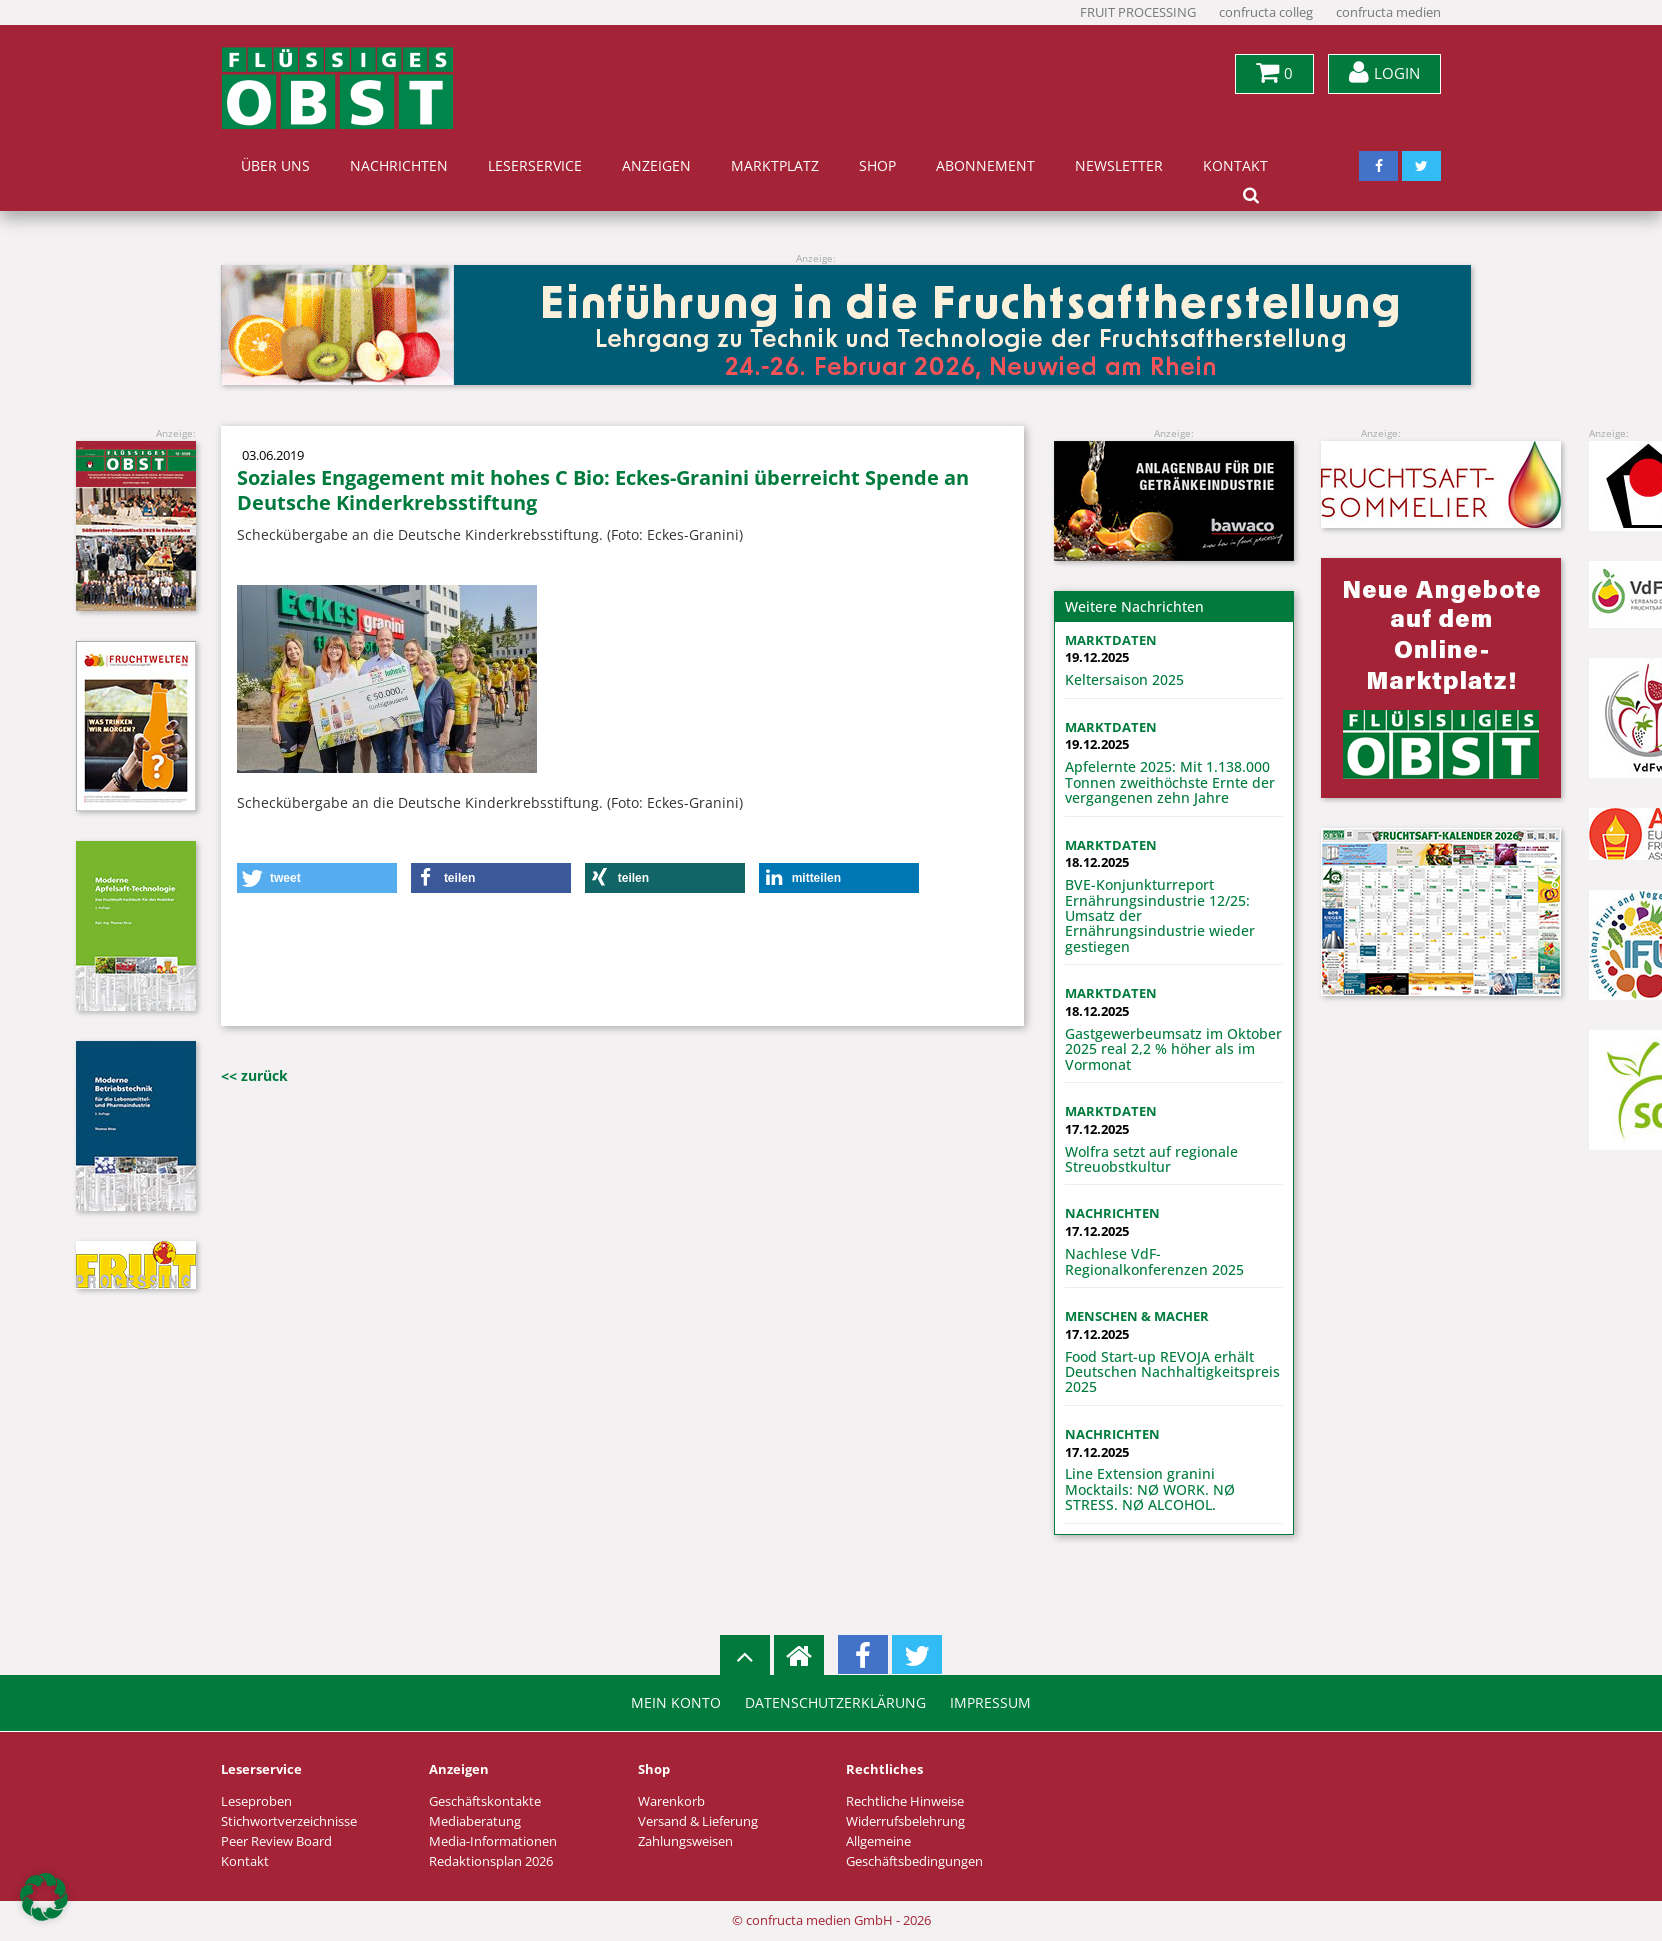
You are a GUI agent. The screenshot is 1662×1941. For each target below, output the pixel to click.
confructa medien (1388, 12)
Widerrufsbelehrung (905, 1821)
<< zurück (254, 1075)
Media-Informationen (493, 1841)
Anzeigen (656, 166)
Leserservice (535, 166)
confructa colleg (1266, 12)
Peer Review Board (276, 1841)
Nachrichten (399, 166)
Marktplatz (775, 166)
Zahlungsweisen (685, 1841)
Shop (877, 166)
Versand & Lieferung (698, 1821)
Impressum (990, 1703)
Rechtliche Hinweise (905, 1801)
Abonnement (985, 166)
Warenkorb (671, 1801)
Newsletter (1119, 166)
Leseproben (256, 1801)
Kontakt (1235, 166)
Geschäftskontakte (485, 1801)
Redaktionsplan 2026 (491, 1861)
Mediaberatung (475, 1821)
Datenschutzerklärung (835, 1703)
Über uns (275, 166)
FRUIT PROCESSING (1138, 12)
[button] (317, 878)
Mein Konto (676, 1703)
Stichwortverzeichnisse (289, 1821)
